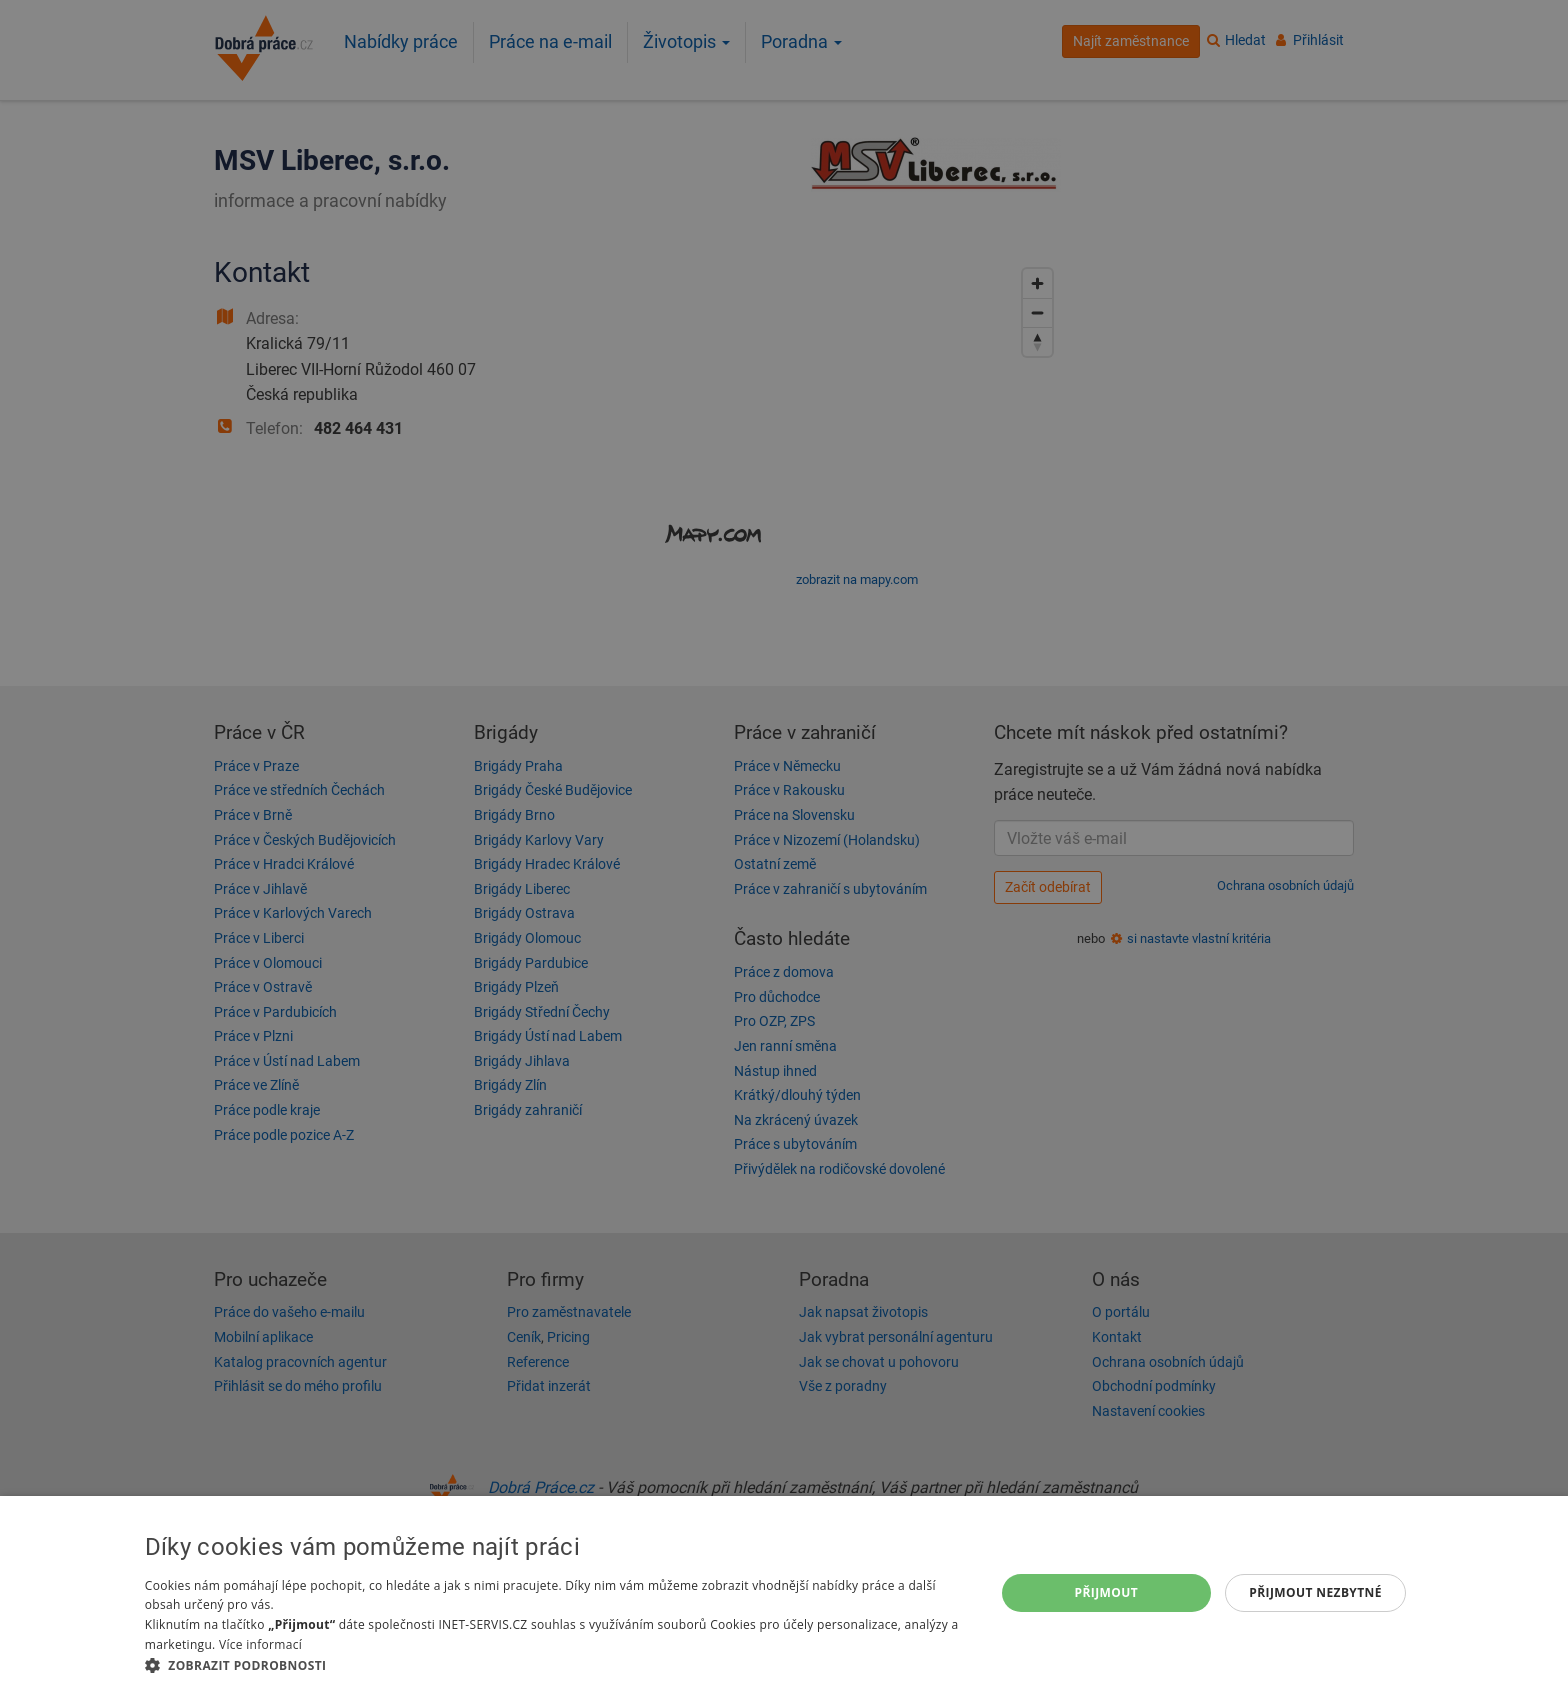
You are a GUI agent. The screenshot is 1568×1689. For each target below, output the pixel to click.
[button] (557, 1664)
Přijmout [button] (1107, 1592)
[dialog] (784, 1592)
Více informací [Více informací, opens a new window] (260, 1644)
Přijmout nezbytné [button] (1315, 1592)
